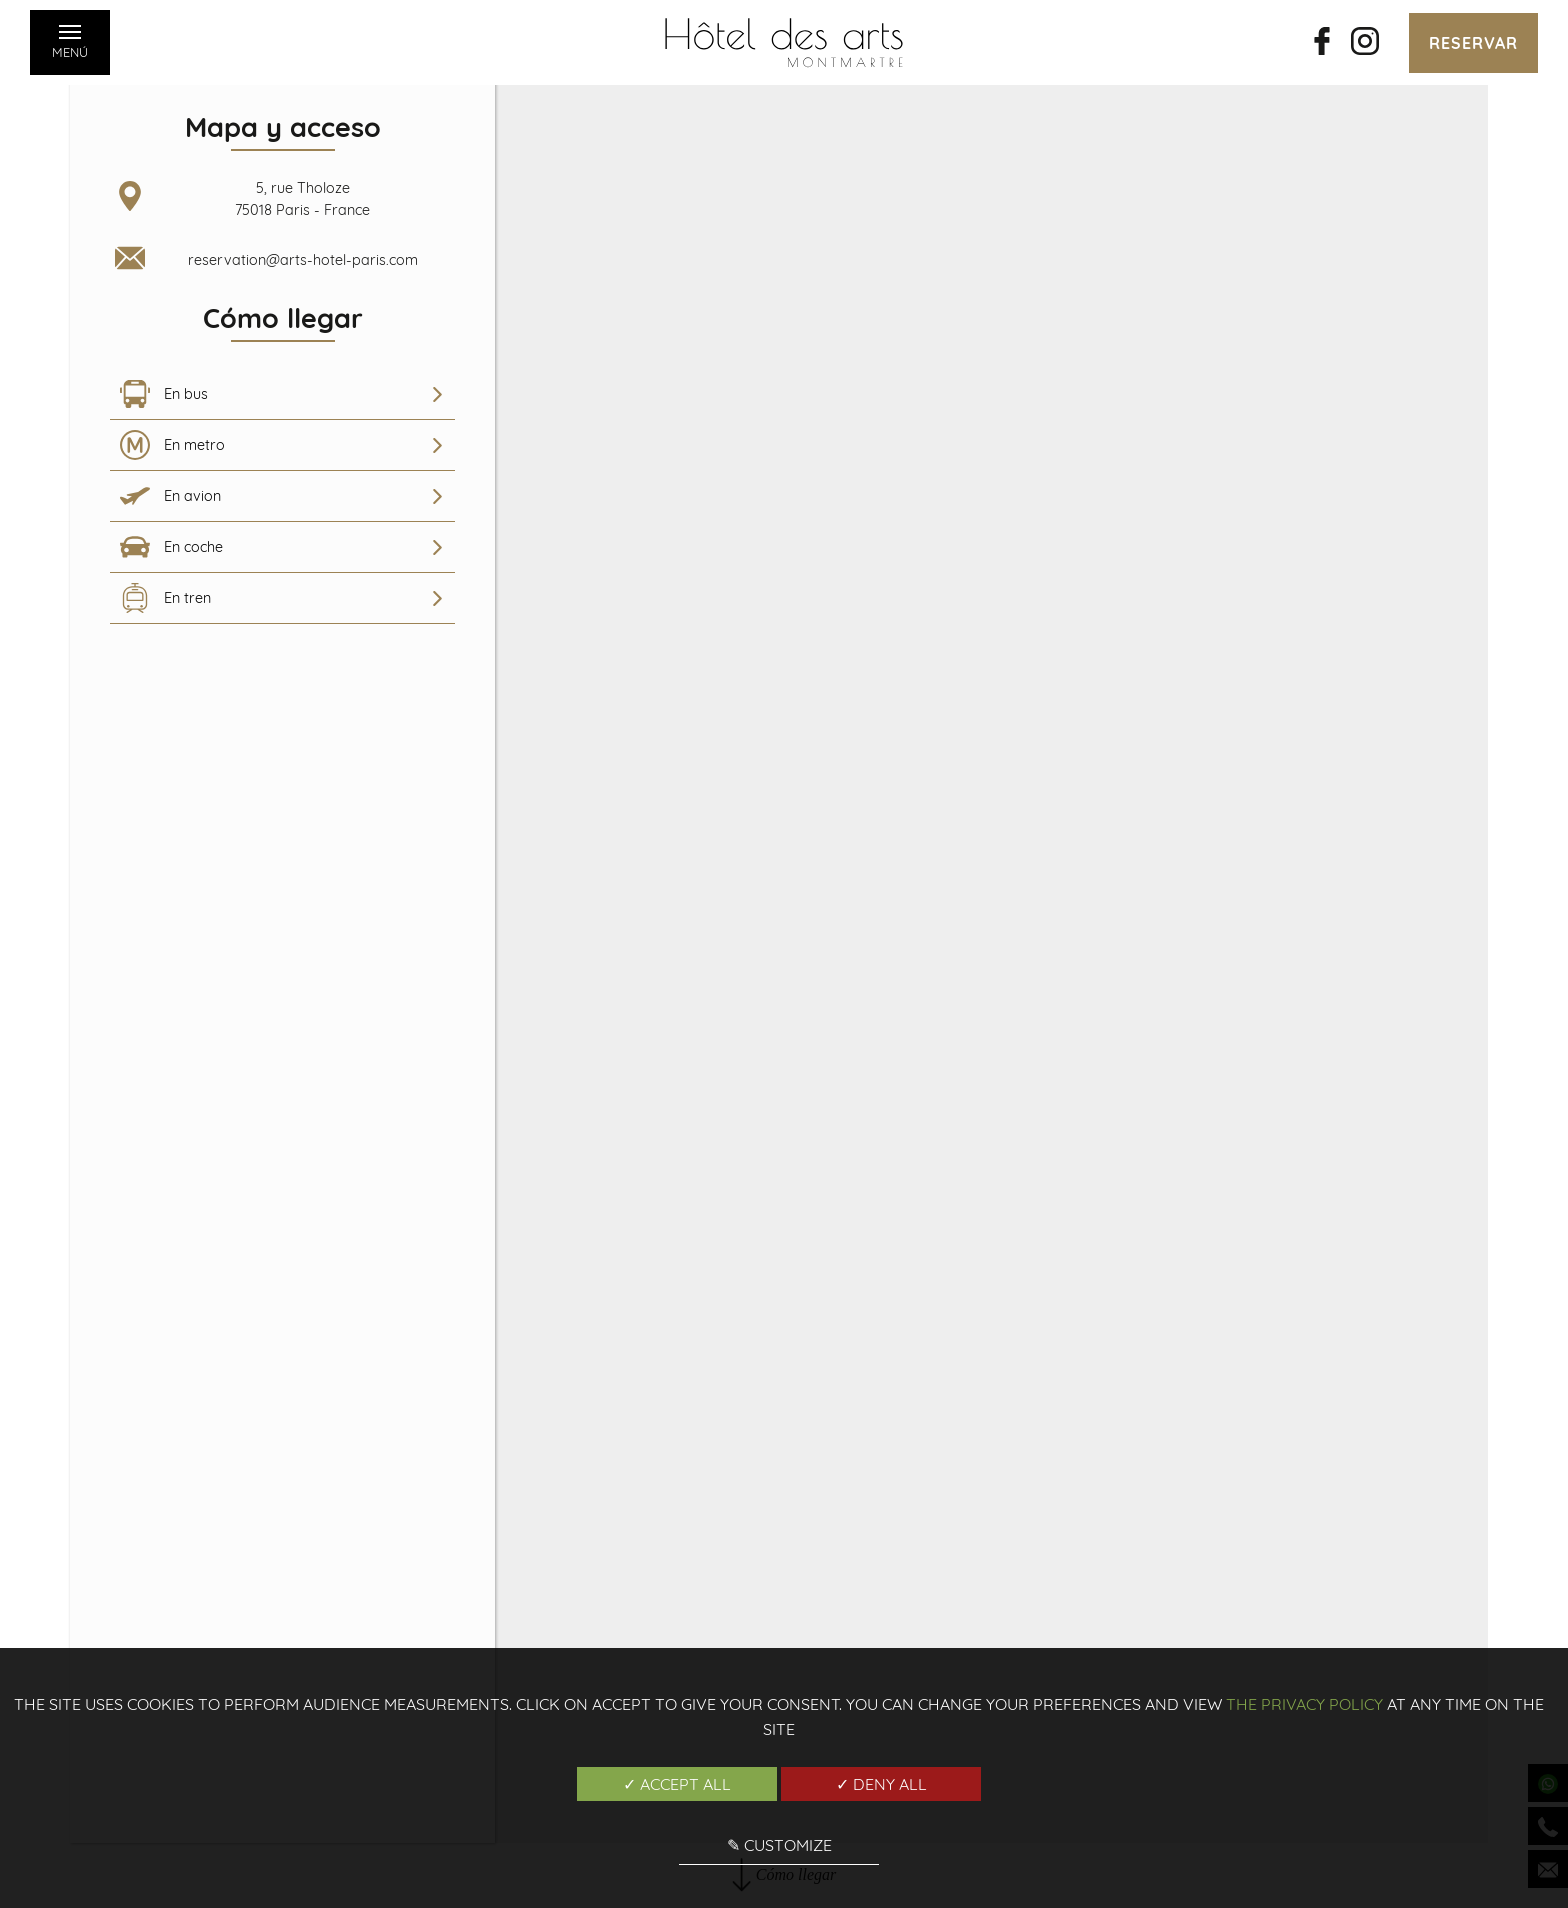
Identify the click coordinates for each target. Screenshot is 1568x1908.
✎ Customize (779, 1845)
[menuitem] (282, 394)
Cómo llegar (784, 686)
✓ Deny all (881, 1784)
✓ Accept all (677, 1784)
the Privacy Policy (1304, 1704)
